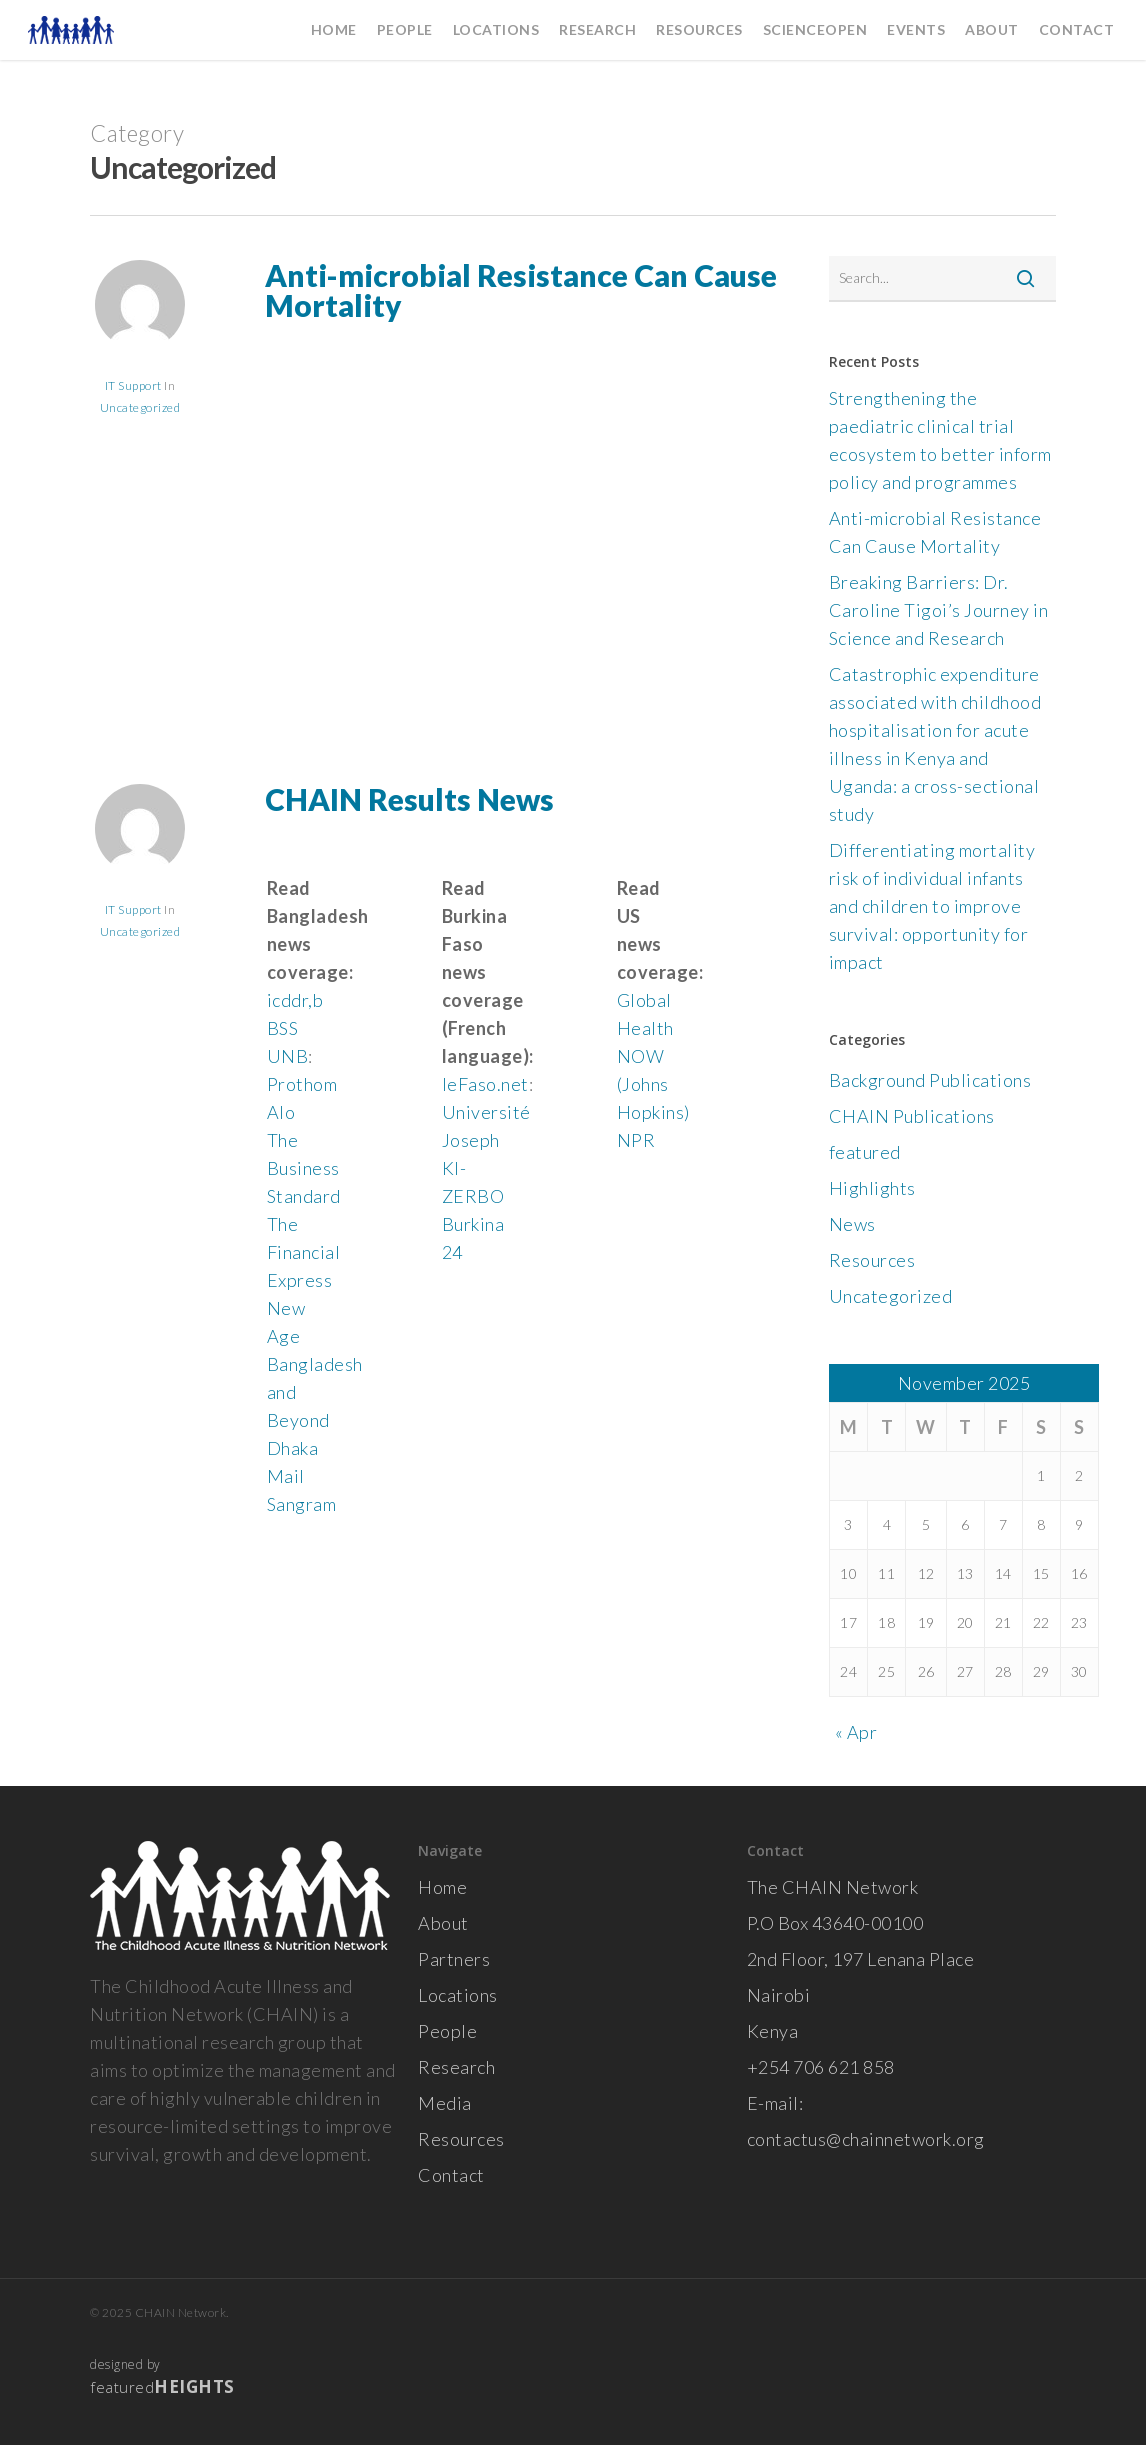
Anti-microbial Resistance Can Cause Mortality (521, 290)
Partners (454, 1959)
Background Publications (930, 1080)
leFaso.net (485, 1084)
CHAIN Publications (912, 1116)
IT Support (133, 385)
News (852, 1224)
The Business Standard (304, 1168)
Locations (458, 1995)
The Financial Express (304, 1252)
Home (442, 1887)
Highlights (872, 1188)
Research (456, 2067)
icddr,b (295, 1000)
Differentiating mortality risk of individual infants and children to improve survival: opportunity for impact (932, 906)
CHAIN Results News (409, 799)
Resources (872, 1260)
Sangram (302, 1504)
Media (445, 2103)
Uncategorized (140, 407)
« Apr (856, 1732)
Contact (451, 2175)
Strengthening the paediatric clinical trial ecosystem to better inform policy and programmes (940, 440)
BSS (283, 1028)
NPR (636, 1140)
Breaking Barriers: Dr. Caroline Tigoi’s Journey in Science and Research (939, 610)
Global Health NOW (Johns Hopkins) (653, 1056)
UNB (288, 1056)
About (443, 1923)
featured (865, 1152)
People (447, 2031)
